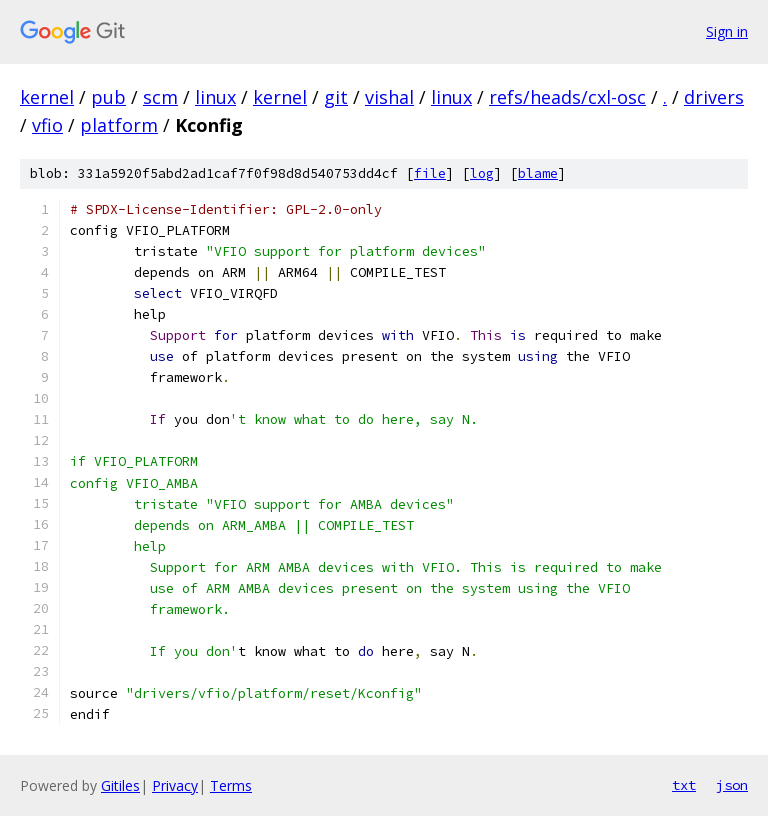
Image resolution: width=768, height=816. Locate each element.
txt (684, 785)
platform (119, 125)
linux (215, 97)
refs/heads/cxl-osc (567, 97)
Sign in (727, 31)
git (336, 97)
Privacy (175, 785)
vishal (389, 97)
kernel (47, 97)
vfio (47, 125)
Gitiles (120, 785)
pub (108, 97)
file (430, 173)
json (732, 785)
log (482, 173)
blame (538, 173)
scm (160, 97)
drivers (714, 97)
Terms (231, 785)
